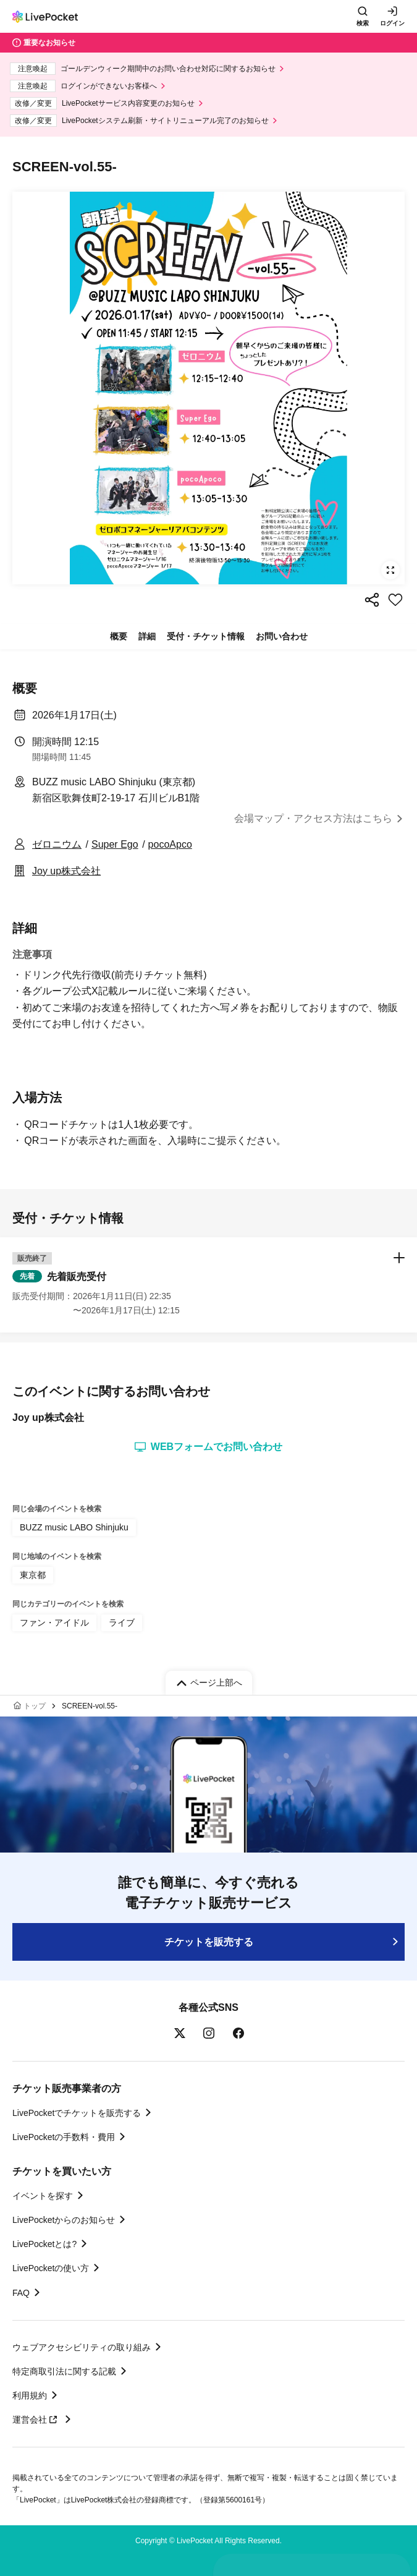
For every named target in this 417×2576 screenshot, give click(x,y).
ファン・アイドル (54, 1622)
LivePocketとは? (44, 2244)
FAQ (21, 2293)
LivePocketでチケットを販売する (76, 2113)
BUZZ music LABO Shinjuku (74, 1527)
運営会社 (36, 2420)
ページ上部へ (216, 1682)
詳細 (147, 636)
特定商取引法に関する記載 (64, 2371)
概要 (118, 636)
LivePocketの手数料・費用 (63, 2137)
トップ (34, 1706)
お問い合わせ (282, 636)
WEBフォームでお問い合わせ (208, 1446)
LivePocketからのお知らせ (63, 2220)
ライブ (122, 1622)
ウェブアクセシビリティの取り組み (81, 2347)
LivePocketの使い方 (50, 2268)
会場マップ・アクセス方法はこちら (313, 818)
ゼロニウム (57, 844)
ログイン (392, 23)
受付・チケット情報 (206, 636)
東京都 (33, 1575)
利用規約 (29, 2395)
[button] (208, 1285)
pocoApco (170, 844)
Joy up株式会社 (66, 871)
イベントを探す (42, 2196)
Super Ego (114, 844)
